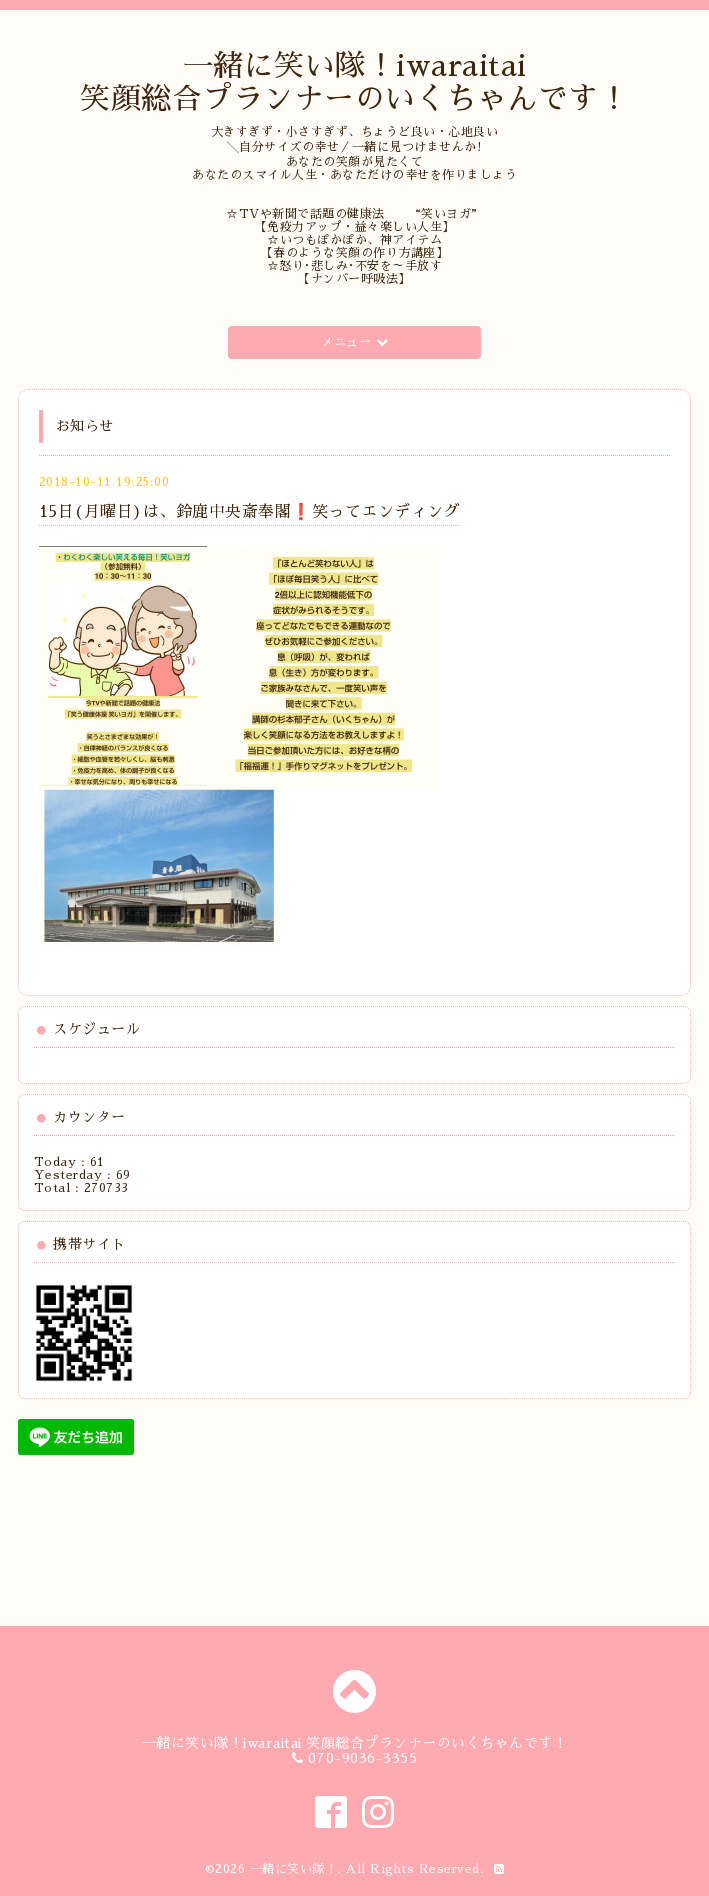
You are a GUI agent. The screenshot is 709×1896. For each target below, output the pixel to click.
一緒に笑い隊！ (294, 1869)
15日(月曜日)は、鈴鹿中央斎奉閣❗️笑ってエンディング (250, 512)
